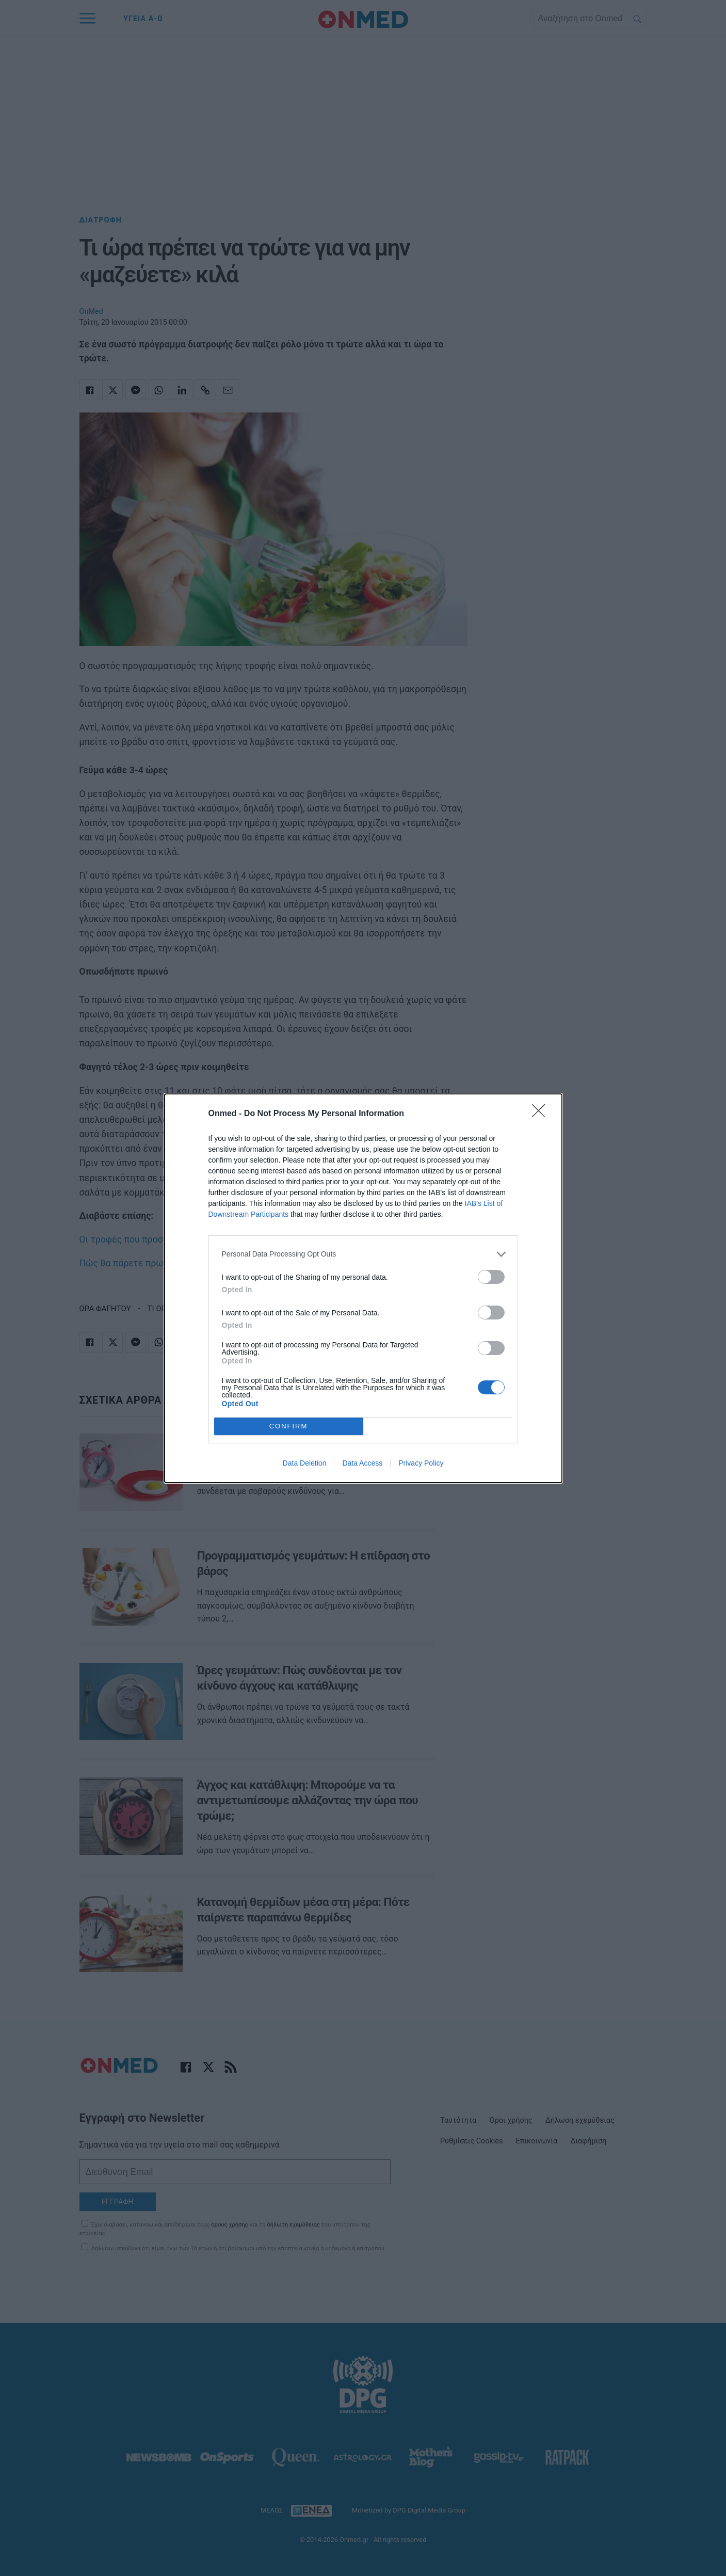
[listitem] (363, 1254)
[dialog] (363, 1288)
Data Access (362, 1463)
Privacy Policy (420, 1463)
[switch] (491, 1277)
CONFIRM (288, 1426)
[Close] (542, 1114)
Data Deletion (305, 1463)
